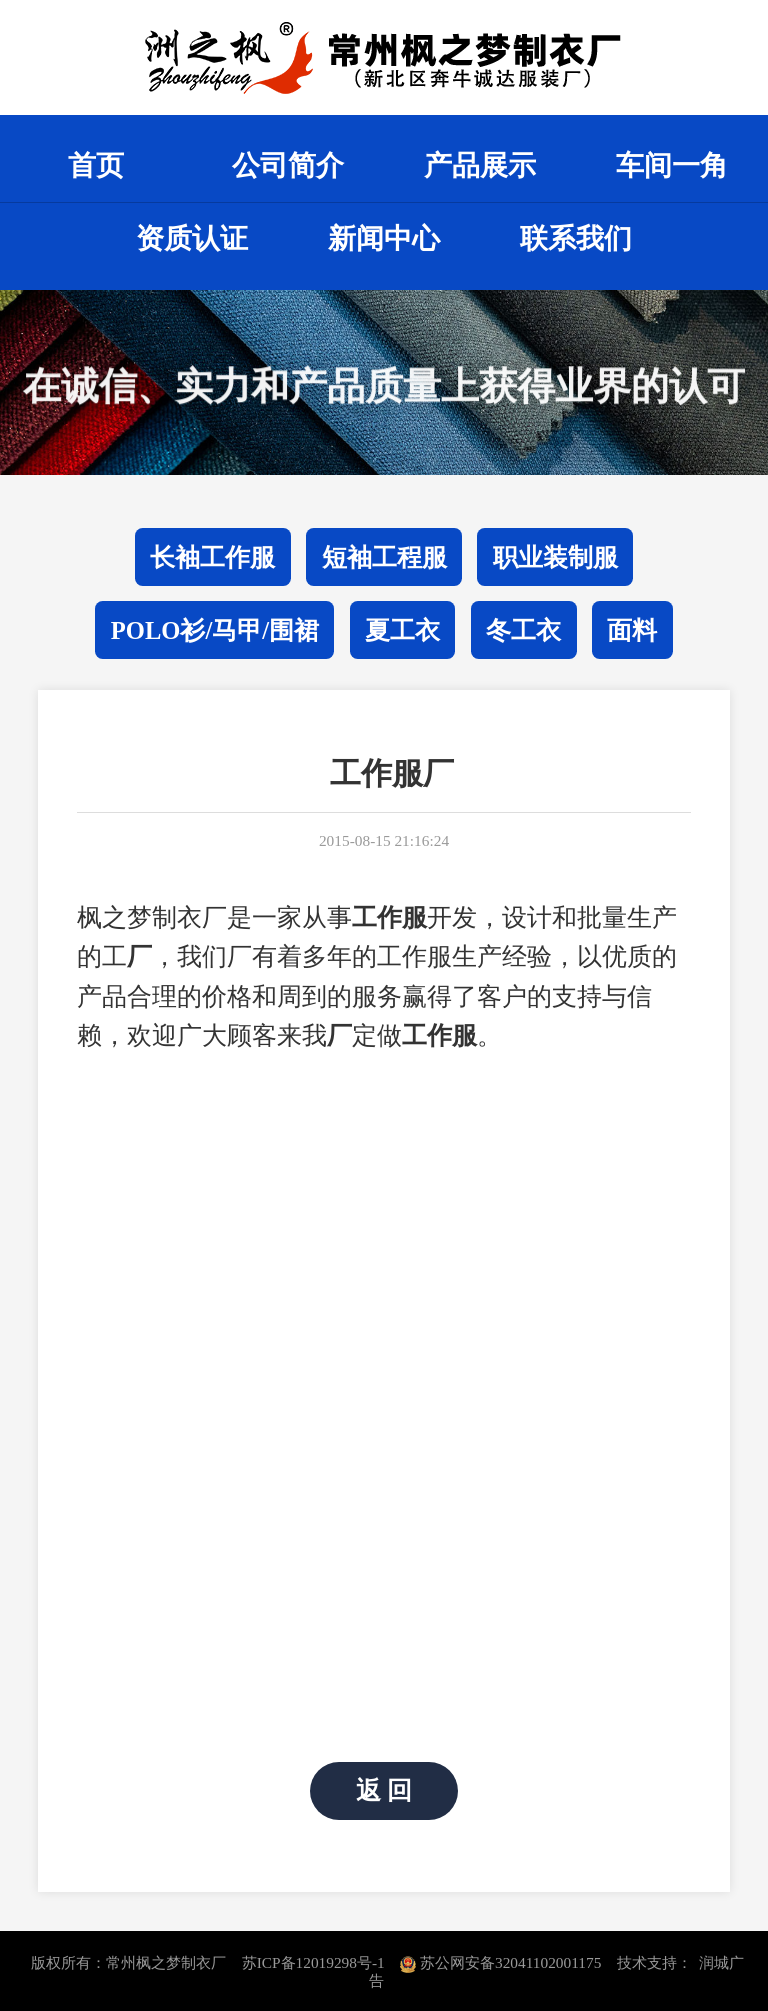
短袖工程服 (384, 557)
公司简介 (288, 165)
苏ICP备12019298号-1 (313, 1962)
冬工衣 (523, 630)
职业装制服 (555, 557)
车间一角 (672, 165)
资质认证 (192, 238)
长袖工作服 (212, 557)
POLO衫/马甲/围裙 (215, 630)
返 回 (384, 1791)
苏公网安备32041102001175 (500, 1962)
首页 (96, 165)
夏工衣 (402, 630)
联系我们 (576, 238)
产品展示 (480, 165)
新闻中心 (384, 238)
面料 (632, 630)
